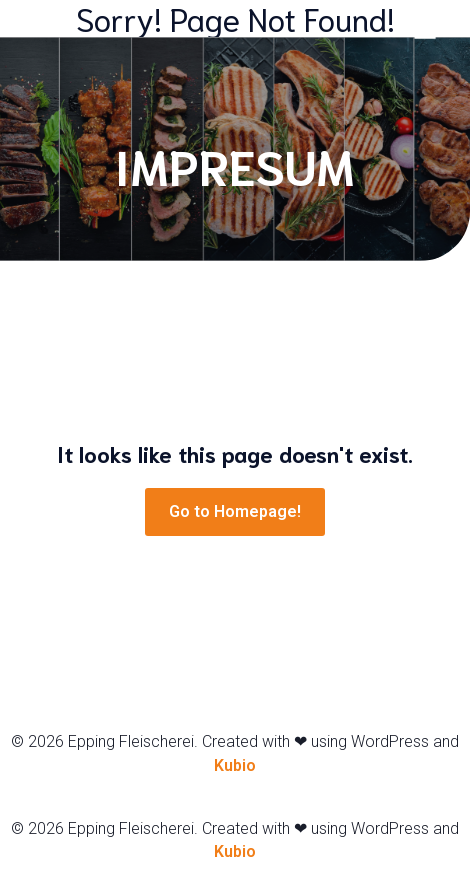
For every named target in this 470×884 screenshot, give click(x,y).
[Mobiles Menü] (425, 30)
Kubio (235, 765)
